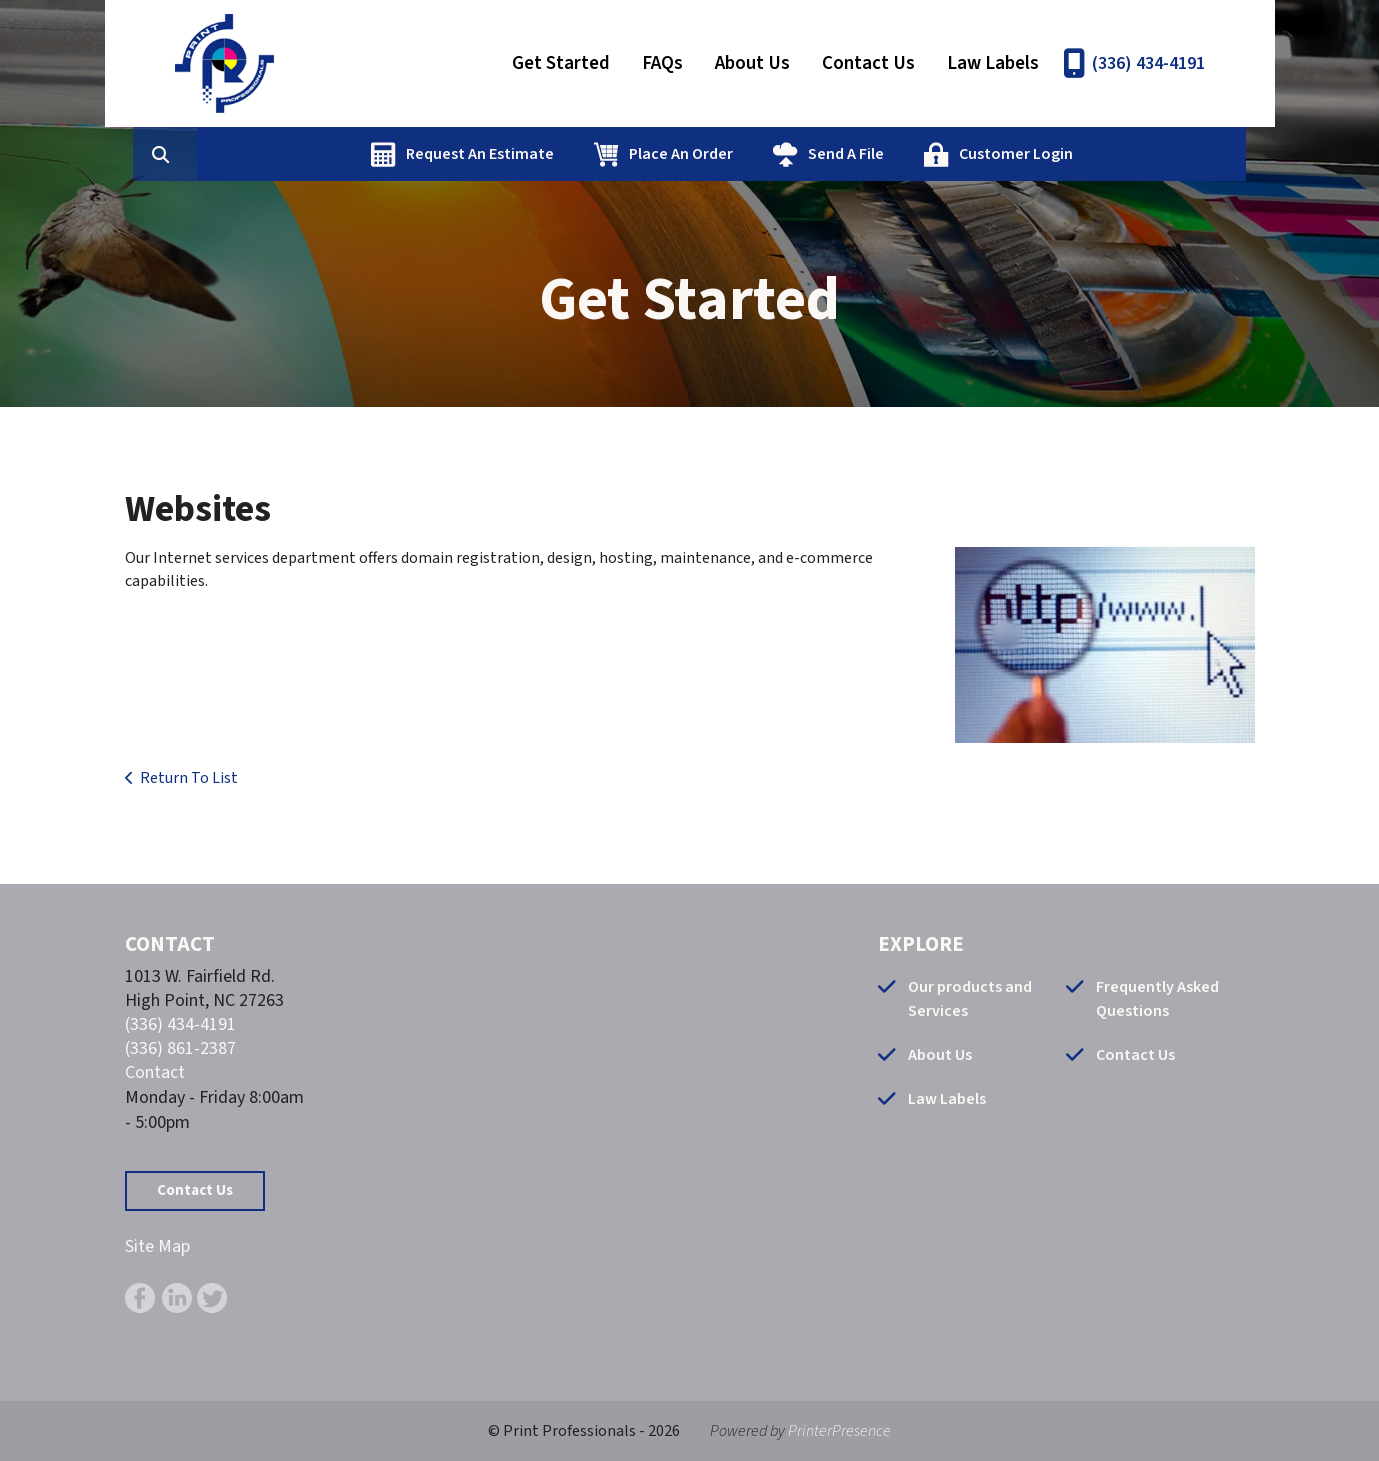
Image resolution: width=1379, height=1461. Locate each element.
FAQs (662, 63)
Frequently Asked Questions (1157, 999)
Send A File (941, 154)
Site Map (157, 1246)
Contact (155, 1072)
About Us (752, 63)
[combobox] (289, 154)
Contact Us (868, 63)
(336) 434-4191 (1148, 63)
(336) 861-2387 (180, 1048)
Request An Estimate (575, 154)
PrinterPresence (839, 1431)
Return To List (189, 778)
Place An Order (776, 154)
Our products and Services (970, 999)
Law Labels (993, 63)
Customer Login (1111, 154)
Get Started (561, 63)
